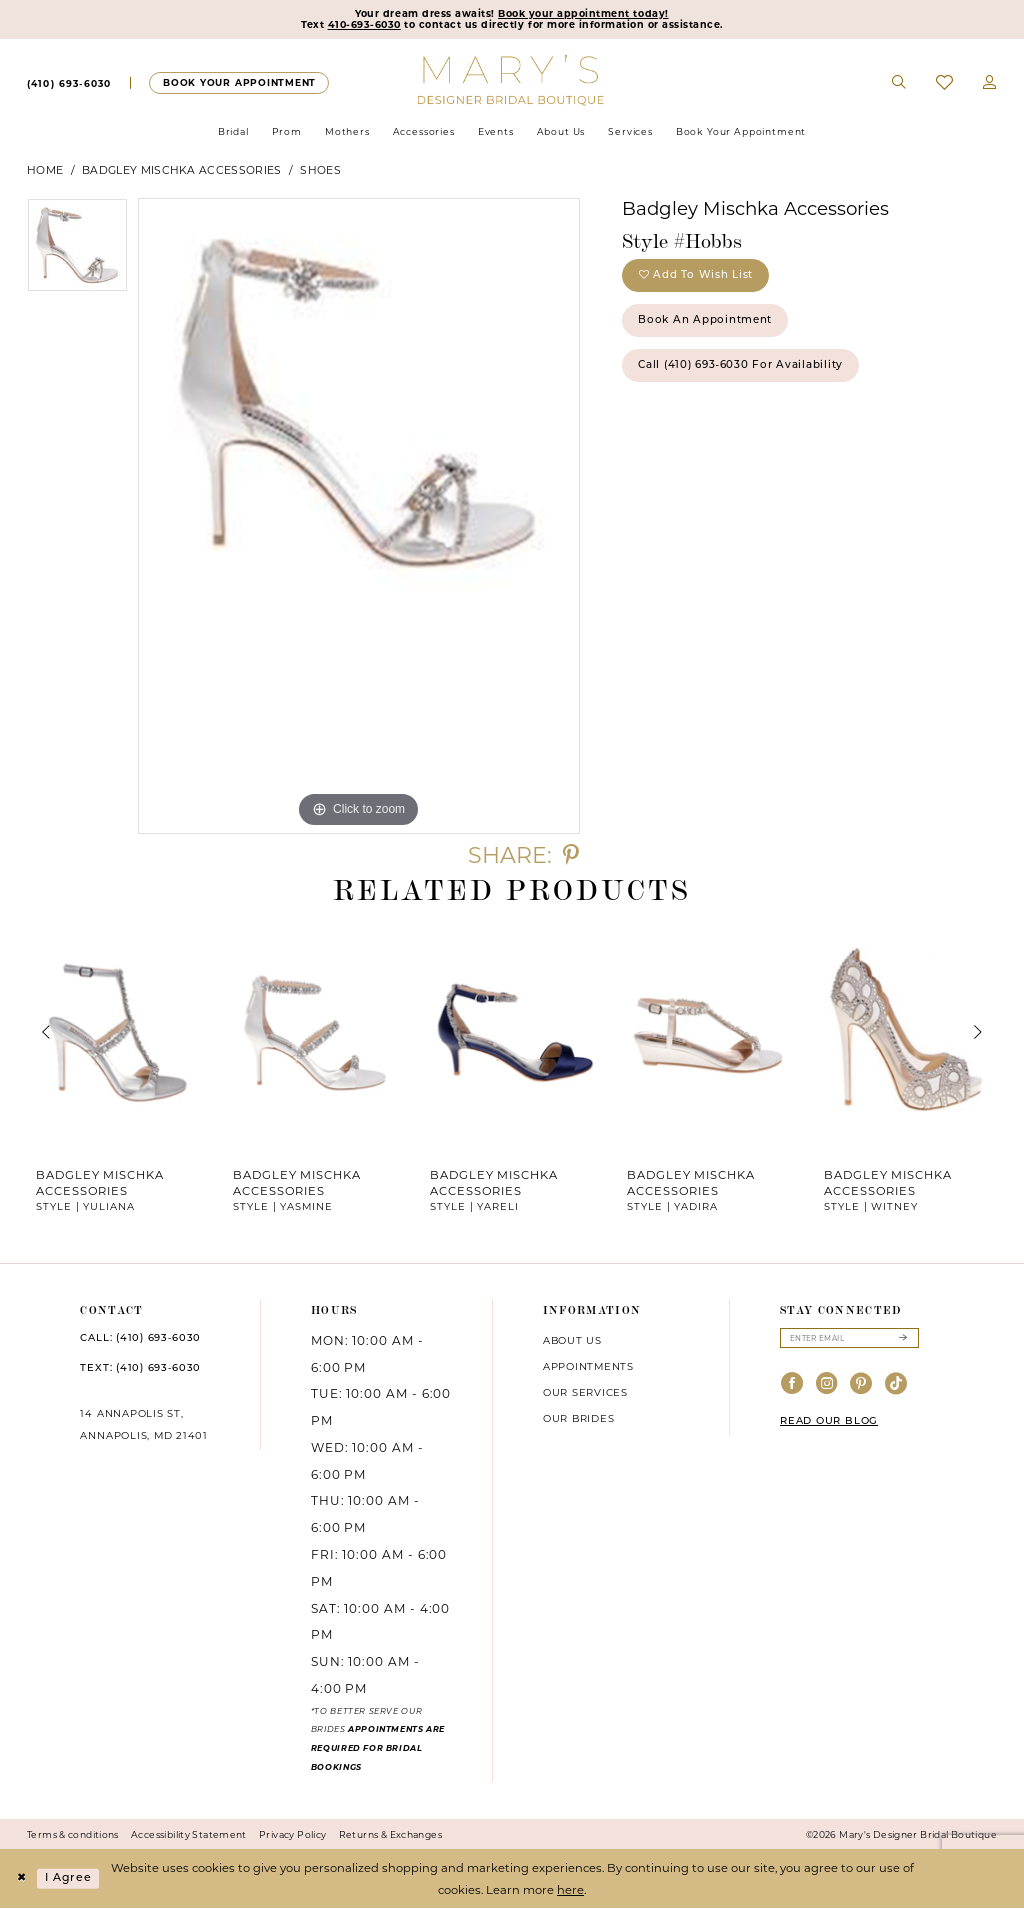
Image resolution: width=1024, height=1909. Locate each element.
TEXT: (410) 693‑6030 (140, 1369)
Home (45, 171)
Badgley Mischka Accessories (181, 171)
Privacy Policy (292, 1835)
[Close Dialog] (22, 1879)
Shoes (320, 171)
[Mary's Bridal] (512, 80)
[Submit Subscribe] (902, 1339)
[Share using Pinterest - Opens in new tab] (571, 856)
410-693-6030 (363, 26)
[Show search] (900, 84)
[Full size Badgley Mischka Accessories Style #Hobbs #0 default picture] (359, 517)
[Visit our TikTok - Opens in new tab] (896, 1386)
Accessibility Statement (189, 1835)
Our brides (579, 1419)
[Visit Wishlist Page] (944, 83)
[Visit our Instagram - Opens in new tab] (827, 1386)
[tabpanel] (77, 251)
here (570, 1890)
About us (572, 1341)
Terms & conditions (73, 1835)
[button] (990, 84)
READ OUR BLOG (829, 1423)
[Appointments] (238, 83)
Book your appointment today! (584, 14)
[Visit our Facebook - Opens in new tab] (792, 1386)
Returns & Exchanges (390, 1835)
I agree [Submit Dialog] (70, 1879)
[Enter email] (849, 1339)
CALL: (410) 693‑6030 (140, 1339)
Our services (585, 1393)
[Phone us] (69, 84)
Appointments (588, 1367)
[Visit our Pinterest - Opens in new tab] (861, 1386)
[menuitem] (69, 84)
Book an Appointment (707, 324)
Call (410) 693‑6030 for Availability (745, 370)
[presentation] (118, 1034)
